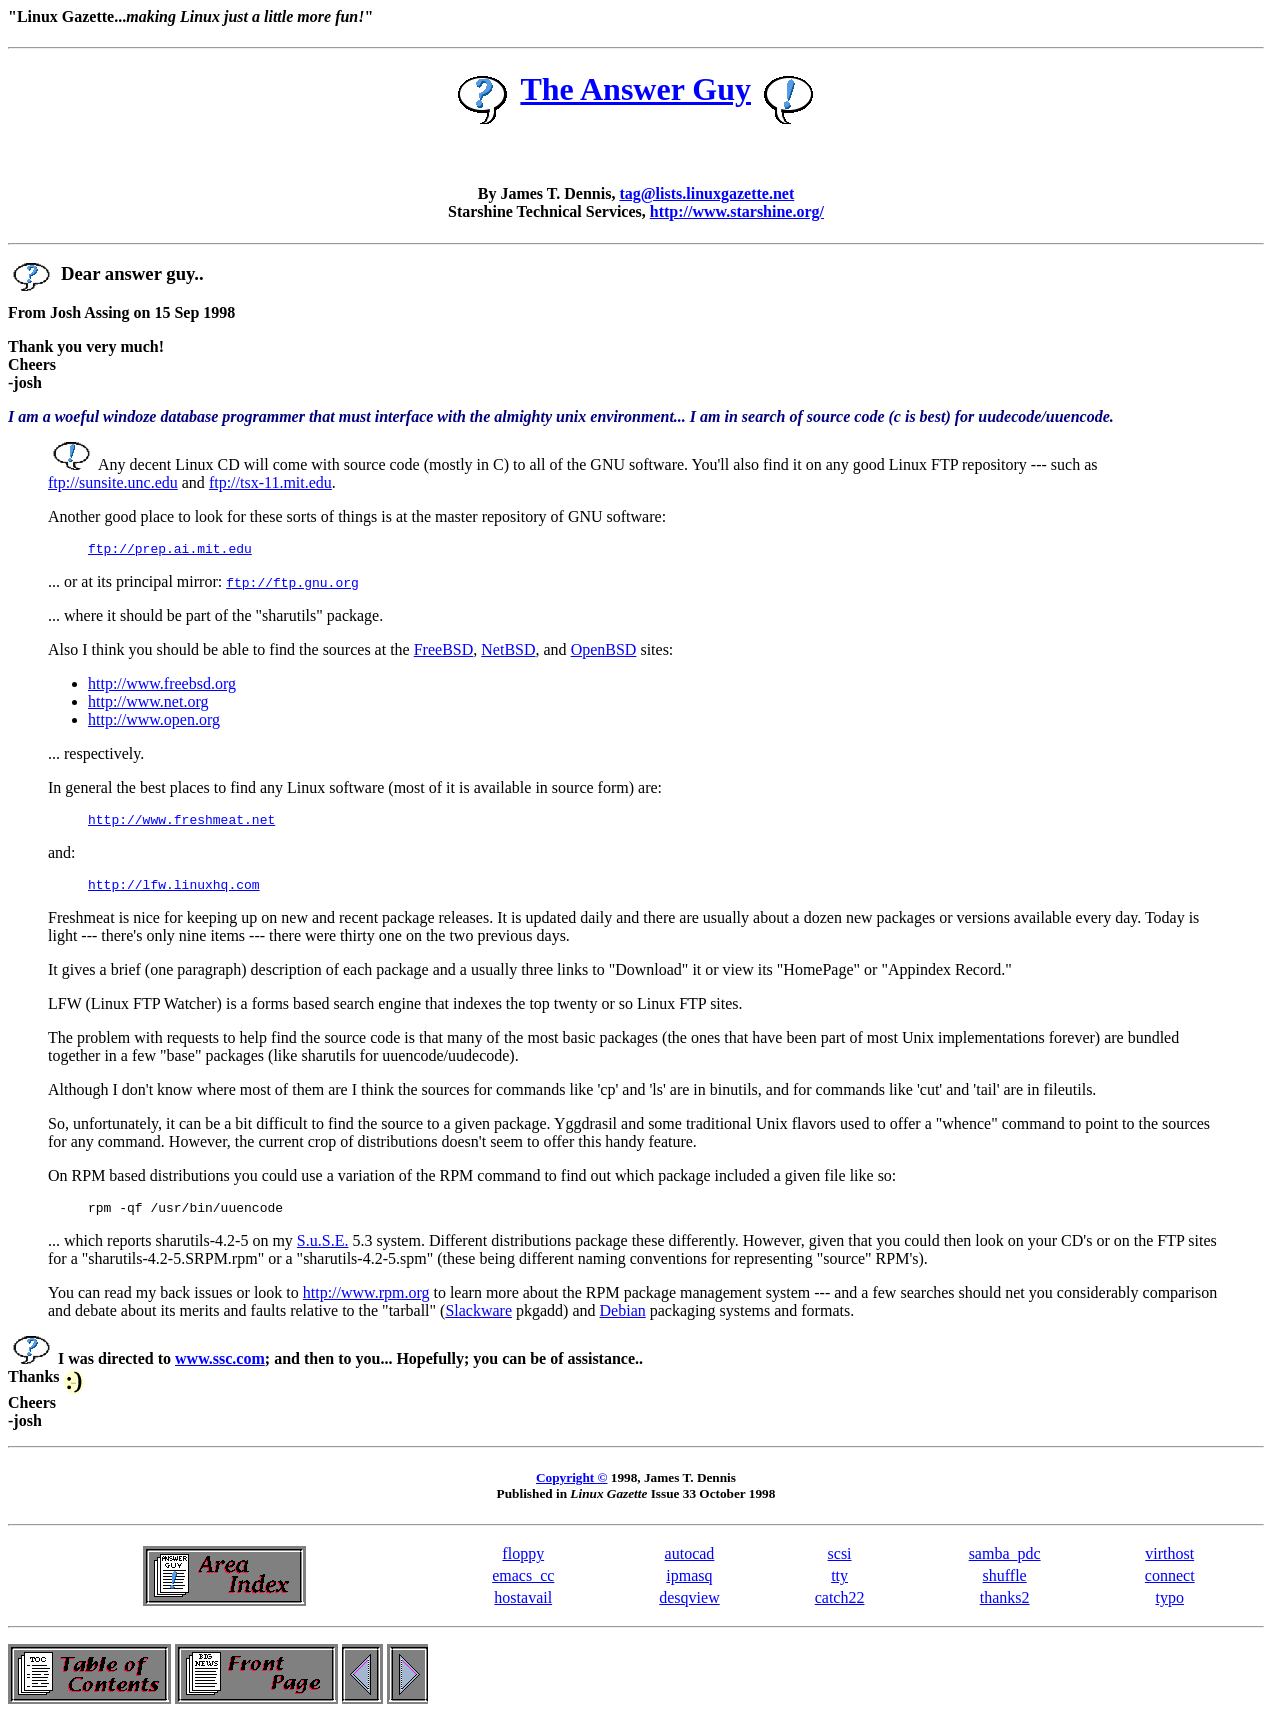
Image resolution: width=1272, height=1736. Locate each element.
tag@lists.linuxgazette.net (706, 193)
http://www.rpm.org (366, 1304)
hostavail (523, 1609)
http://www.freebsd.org (162, 686)
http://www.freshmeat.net (181, 825)
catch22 (840, 1609)
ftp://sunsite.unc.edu (113, 482)
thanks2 (1005, 1609)
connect (1170, 1587)
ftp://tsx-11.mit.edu (270, 482)
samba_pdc (1005, 1565)
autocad (690, 1565)
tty (839, 1587)
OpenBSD (604, 652)
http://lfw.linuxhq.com (174, 893)
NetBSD (508, 652)
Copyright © (571, 1489)
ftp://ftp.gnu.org (292, 585)
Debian (623, 1322)
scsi (840, 1565)
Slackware (478, 1322)
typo (1170, 1609)
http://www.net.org (148, 704)
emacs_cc (523, 1587)
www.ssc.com (220, 1370)
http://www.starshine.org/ (737, 211)
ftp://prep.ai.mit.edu (170, 551)
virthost (1169, 1565)
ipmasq (689, 1587)
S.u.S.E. (323, 1252)
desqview (689, 1609)
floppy (523, 1565)
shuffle (1005, 1587)
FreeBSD (444, 652)
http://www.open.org (154, 722)
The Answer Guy (635, 89)
